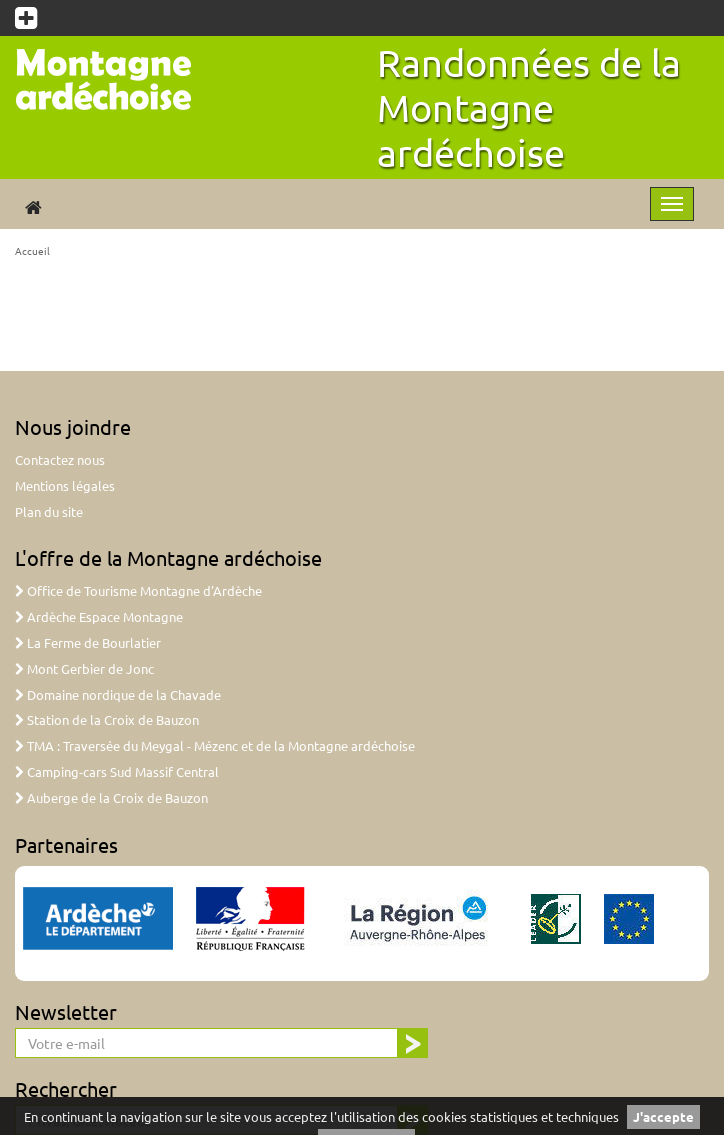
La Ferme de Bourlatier (88, 642)
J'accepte (663, 1116)
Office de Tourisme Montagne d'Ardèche (138, 590)
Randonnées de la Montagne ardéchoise (529, 107)
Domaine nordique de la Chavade (118, 694)
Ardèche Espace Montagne (99, 616)
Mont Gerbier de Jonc (84, 668)
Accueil (32, 250)
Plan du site (49, 511)
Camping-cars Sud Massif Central (117, 771)
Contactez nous (60, 459)
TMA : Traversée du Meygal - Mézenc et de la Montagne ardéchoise (215, 745)
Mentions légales (65, 485)
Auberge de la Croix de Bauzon (111, 797)
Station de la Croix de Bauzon (107, 719)
